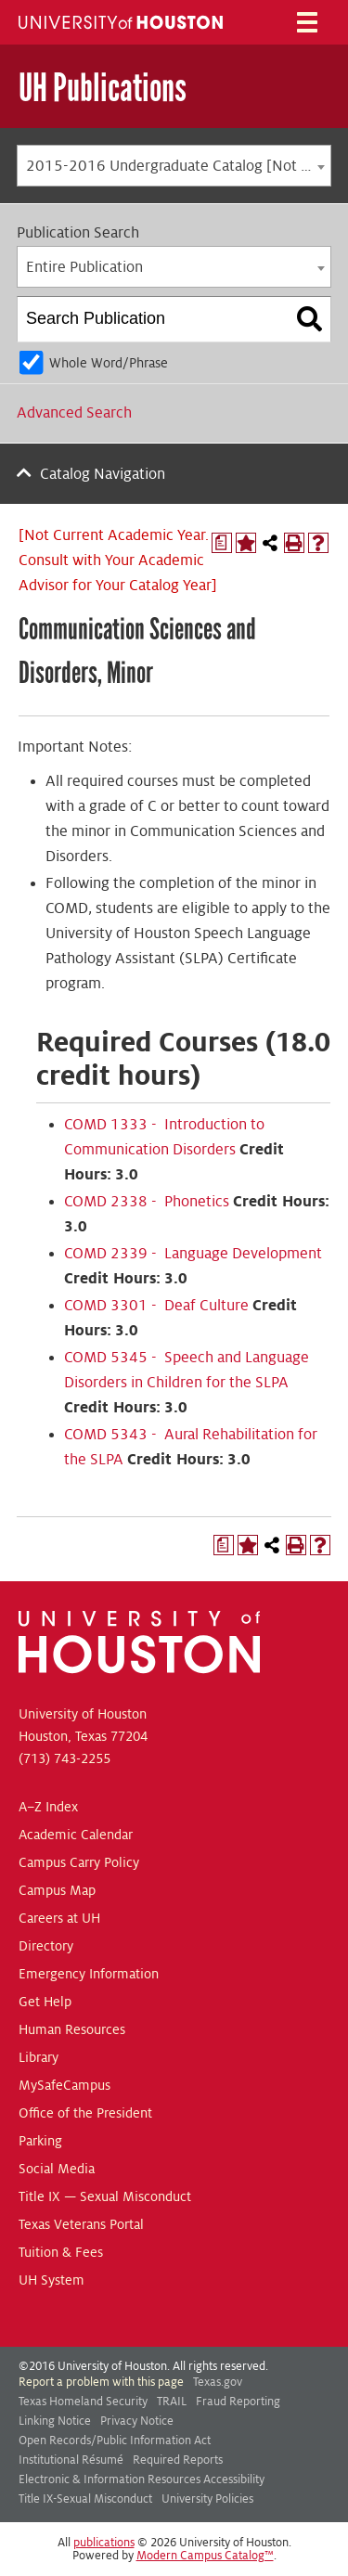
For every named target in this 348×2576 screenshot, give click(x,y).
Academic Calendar (76, 1834)
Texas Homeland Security (83, 2401)
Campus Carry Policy (79, 1862)
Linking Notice (55, 2421)
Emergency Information (89, 1973)
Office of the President (85, 2113)
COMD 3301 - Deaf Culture (156, 1305)
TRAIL (172, 2401)
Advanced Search (74, 413)
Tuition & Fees (61, 2252)
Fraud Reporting (238, 2401)
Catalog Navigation (102, 474)
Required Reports (178, 2460)
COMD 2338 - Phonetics (146, 1201)
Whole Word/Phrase (108, 362)
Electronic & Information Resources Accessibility (141, 2479)
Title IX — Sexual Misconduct (105, 2196)
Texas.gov (217, 2382)
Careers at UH (59, 1918)
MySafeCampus (64, 2085)
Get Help (45, 2001)
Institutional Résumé (71, 2460)
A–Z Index (48, 1806)
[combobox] (174, 166)
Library (38, 2057)
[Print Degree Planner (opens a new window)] (222, 543)
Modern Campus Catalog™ (205, 2555)
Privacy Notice (137, 2421)
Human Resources (72, 2029)
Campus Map (57, 1890)
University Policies (207, 2498)
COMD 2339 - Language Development (193, 1253)
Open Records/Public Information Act (115, 2440)
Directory (46, 1945)
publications (104, 2542)
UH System (51, 2280)
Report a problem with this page (101, 2382)
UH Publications (103, 87)
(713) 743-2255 (64, 1758)
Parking (40, 2140)
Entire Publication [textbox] (84, 267)
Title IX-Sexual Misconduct (85, 2498)
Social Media (57, 2168)
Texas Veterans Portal (81, 2224)
